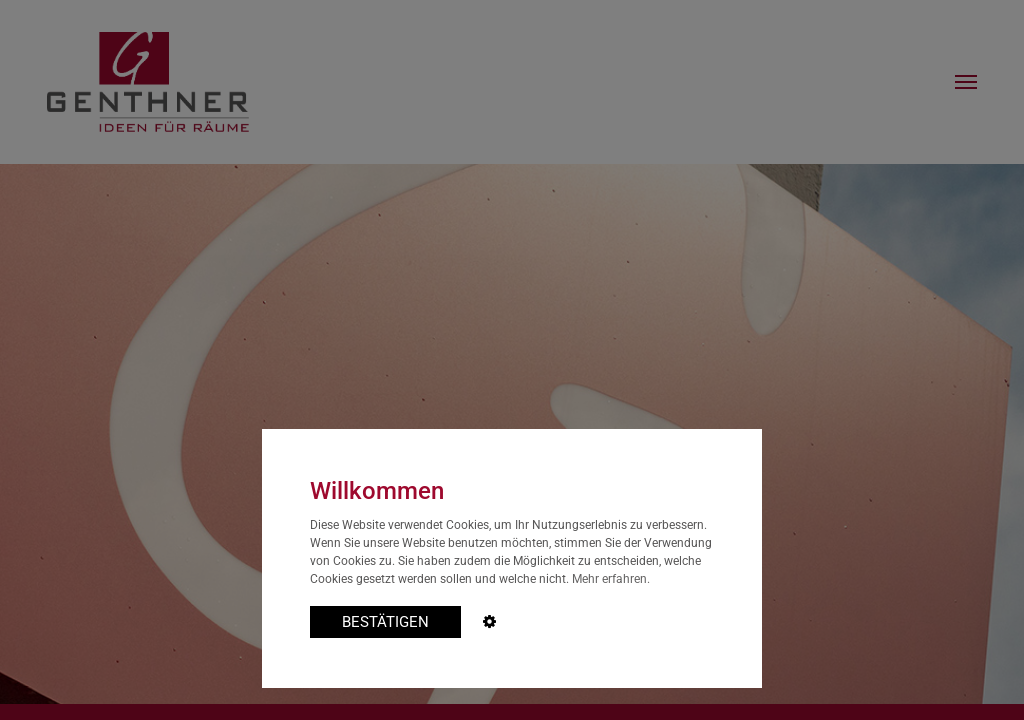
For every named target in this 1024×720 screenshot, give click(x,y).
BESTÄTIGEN (385, 622)
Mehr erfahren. (611, 579)
